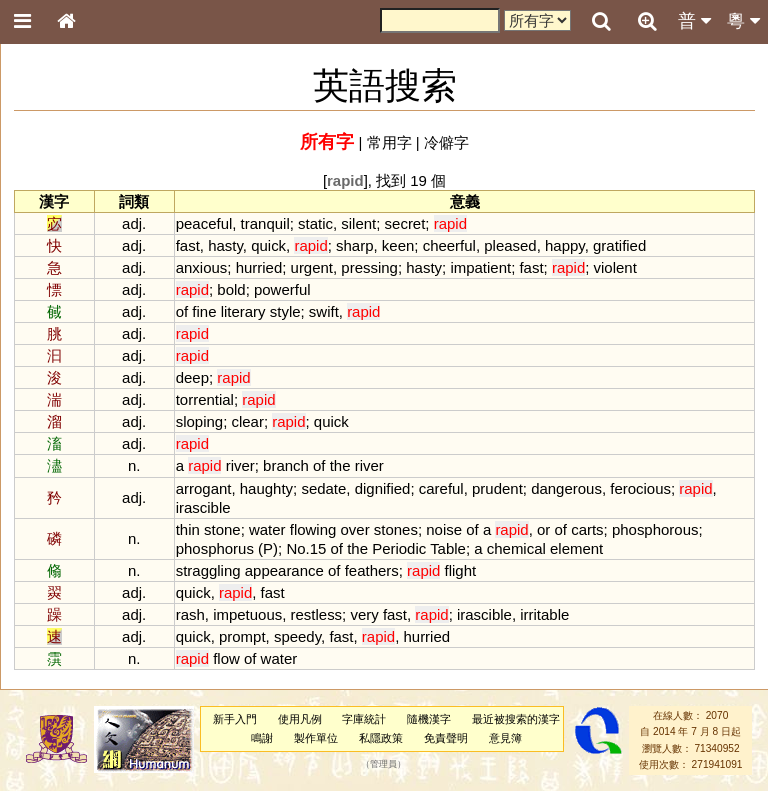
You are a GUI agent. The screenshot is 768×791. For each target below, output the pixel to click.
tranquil (265, 223)
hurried (259, 267)
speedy (297, 636)
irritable (544, 614)
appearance (284, 570)
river (240, 465)
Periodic (399, 548)
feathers (372, 570)
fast (188, 245)
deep (192, 377)
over (355, 529)
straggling (208, 570)
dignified (383, 488)
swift (324, 311)
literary (243, 311)
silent (358, 223)
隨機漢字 (429, 719)
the (340, 465)
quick (268, 245)
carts (587, 529)
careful (441, 488)
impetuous (247, 614)
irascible (203, 507)
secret (405, 223)
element (576, 548)
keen (398, 245)
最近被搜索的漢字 (516, 719)
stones (396, 529)
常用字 (389, 142)
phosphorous (655, 529)
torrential (205, 399)
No (295, 548)
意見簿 (505, 738)
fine (204, 311)
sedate (323, 488)
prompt (242, 636)
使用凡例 (300, 719)
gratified (619, 245)
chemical (516, 548)
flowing (313, 529)
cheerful (449, 245)
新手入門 (235, 719)
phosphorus (215, 548)
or (543, 529)
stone (222, 529)
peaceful (204, 223)
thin (188, 529)
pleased (510, 245)
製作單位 (316, 738)
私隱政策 (381, 738)
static (315, 223)
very (364, 614)
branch (286, 465)
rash (190, 614)
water (267, 529)
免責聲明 (446, 738)
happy (565, 245)
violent (615, 267)
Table (448, 548)
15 (318, 548)
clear (247, 421)
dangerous (566, 488)
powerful (282, 289)
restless (317, 614)
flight (461, 570)
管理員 (383, 764)
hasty (225, 245)
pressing (369, 267)
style (285, 311)
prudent (497, 488)
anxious (202, 267)
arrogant (204, 488)
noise (444, 529)
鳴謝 (262, 738)
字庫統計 (364, 719)
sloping (199, 421)
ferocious (640, 488)
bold (231, 289)
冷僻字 (446, 142)
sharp (354, 245)
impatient (480, 267)
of (182, 311)
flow (226, 658)
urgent (312, 267)
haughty (266, 488)
